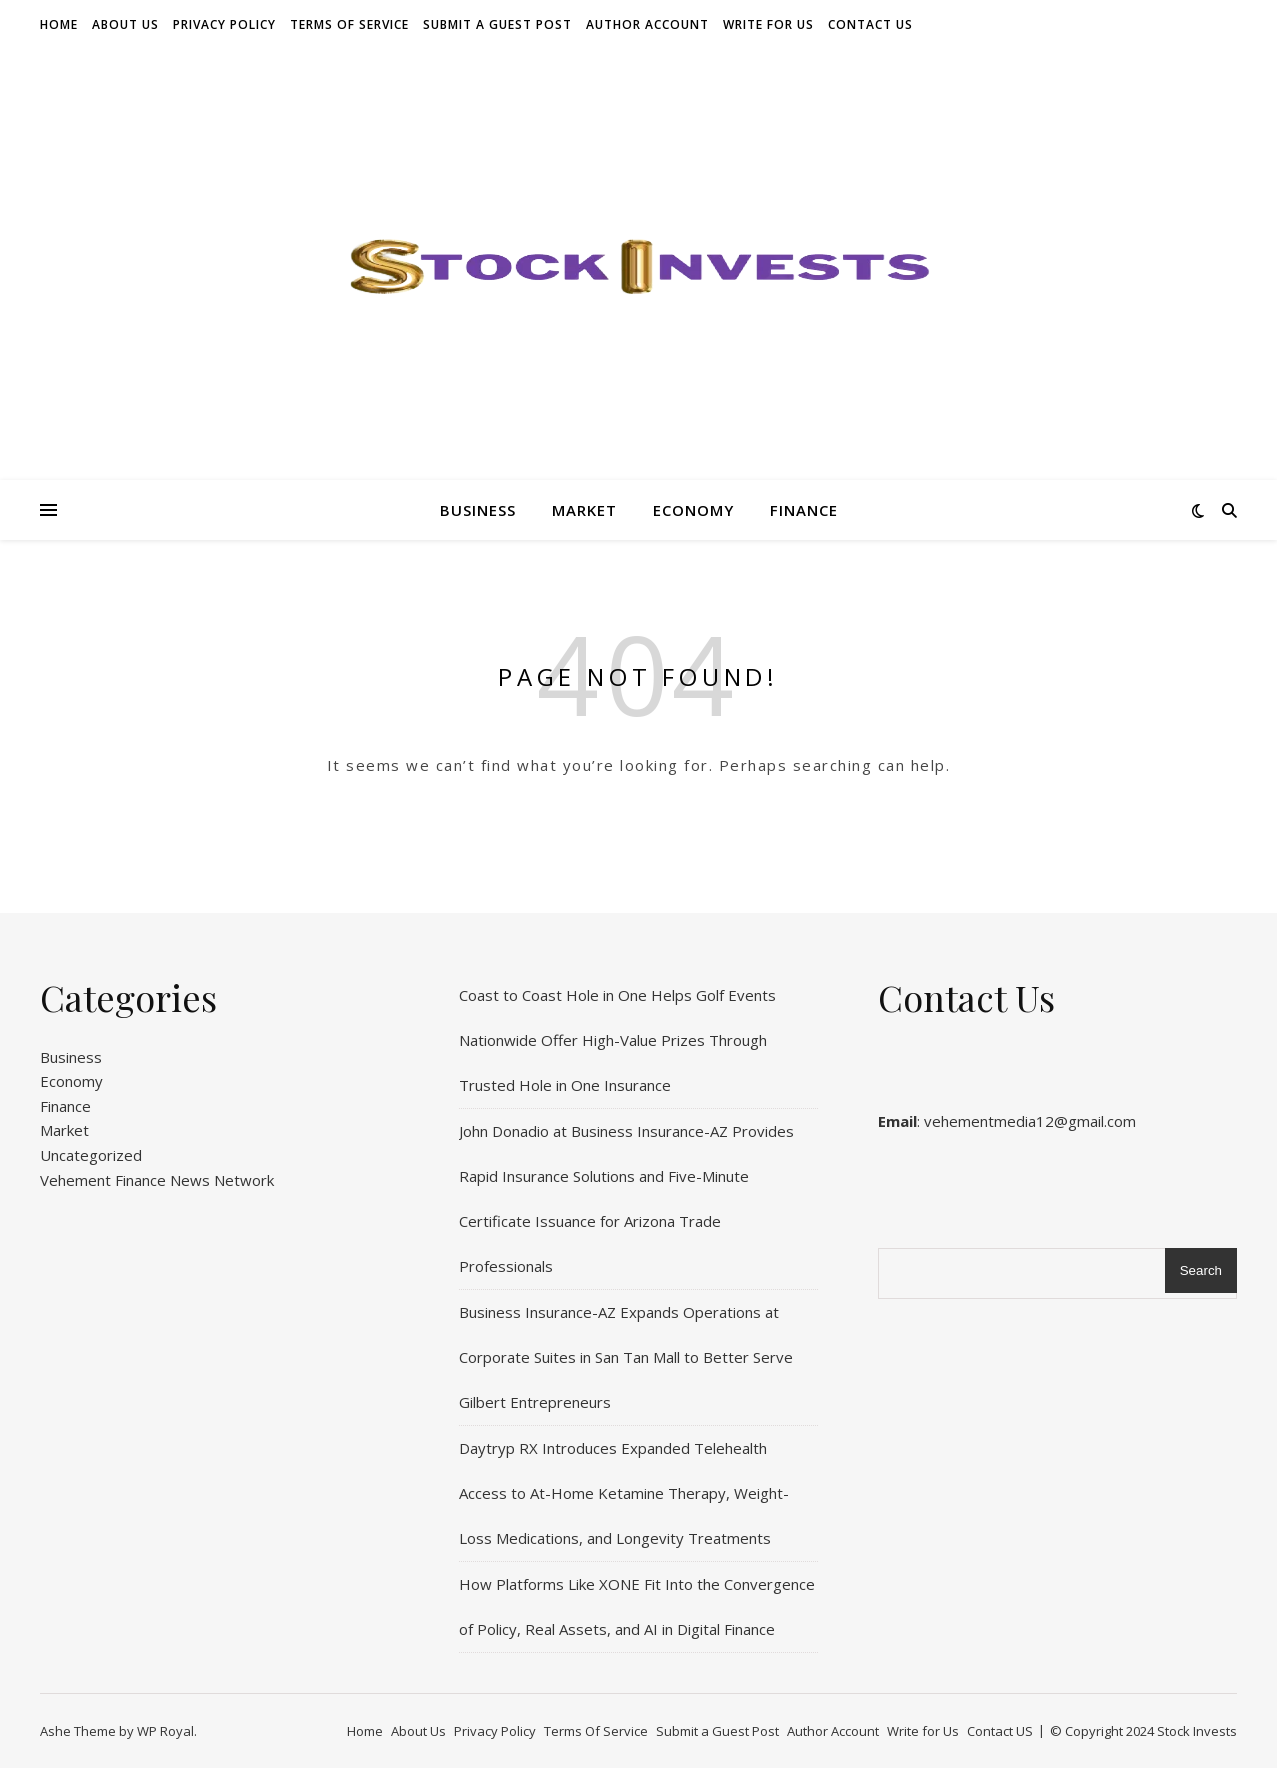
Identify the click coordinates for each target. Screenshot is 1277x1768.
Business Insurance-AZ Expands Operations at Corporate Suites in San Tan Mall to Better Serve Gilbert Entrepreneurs (626, 1357)
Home (59, 24)
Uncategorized (91, 1155)
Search (1201, 1270)
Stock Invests (1197, 1731)
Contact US (870, 24)
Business (478, 510)
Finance (804, 510)
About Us (125, 24)
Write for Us (768, 24)
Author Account (647, 24)
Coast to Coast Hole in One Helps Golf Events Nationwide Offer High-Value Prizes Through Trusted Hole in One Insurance (617, 1040)
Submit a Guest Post (497, 24)
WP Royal (165, 1731)
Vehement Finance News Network (157, 1180)
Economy (693, 510)
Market (584, 510)
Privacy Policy (224, 24)
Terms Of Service (349, 24)
